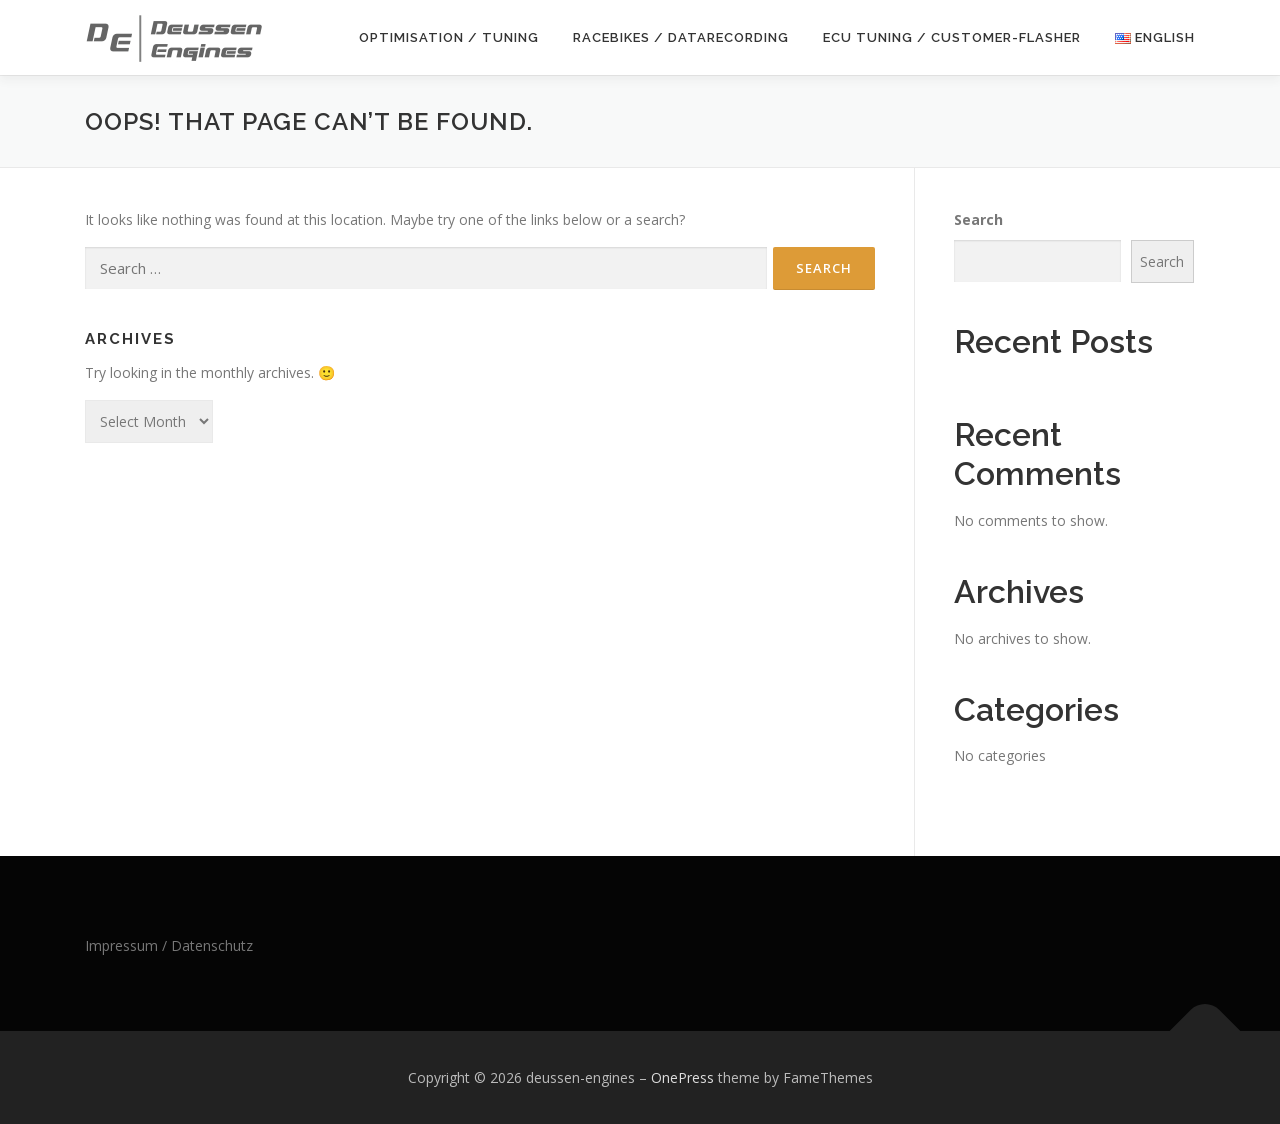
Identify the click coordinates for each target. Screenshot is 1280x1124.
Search (978, 219)
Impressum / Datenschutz (169, 945)
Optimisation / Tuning (449, 37)
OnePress (682, 1077)
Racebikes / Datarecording (681, 37)
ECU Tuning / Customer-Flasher (952, 37)
